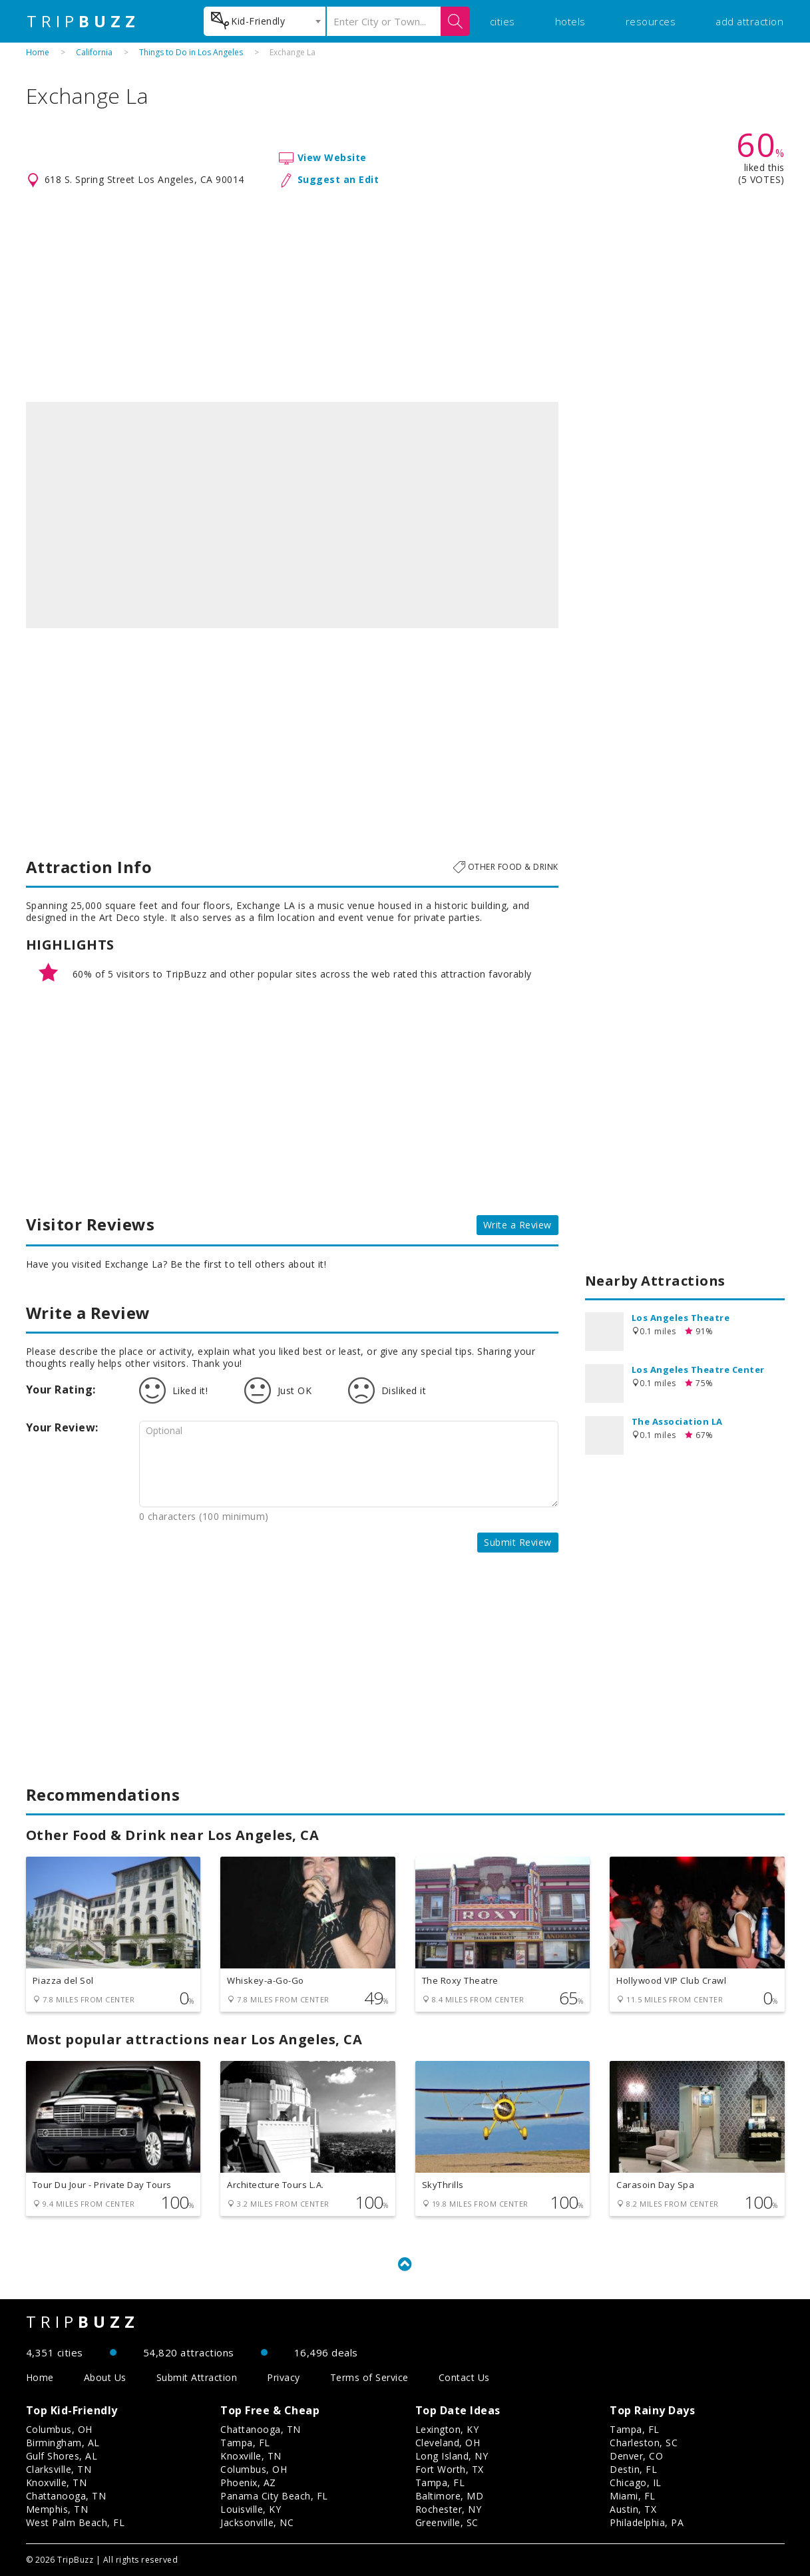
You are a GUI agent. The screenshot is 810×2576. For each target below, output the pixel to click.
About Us (105, 2377)
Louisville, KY (250, 2509)
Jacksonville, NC (257, 2522)
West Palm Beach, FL (75, 2522)
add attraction (749, 21)
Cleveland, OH (448, 2442)
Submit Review (518, 1542)
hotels (570, 21)
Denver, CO (636, 2456)
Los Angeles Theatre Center (698, 1370)
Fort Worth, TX (449, 2469)
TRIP (83, 21)
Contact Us (464, 2377)
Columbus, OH (59, 2429)
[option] (292, 515)
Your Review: (62, 1427)
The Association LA (677, 1421)
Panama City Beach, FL (274, 2495)
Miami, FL (633, 2495)
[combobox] (264, 21)
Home (37, 52)
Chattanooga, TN (66, 2495)
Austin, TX (633, 2509)
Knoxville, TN (56, 2482)
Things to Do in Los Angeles (191, 52)
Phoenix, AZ (248, 2482)
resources (651, 21)
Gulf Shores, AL (62, 2456)
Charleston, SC (644, 2442)
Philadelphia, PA (647, 2522)
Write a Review (517, 1224)
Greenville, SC (447, 2522)
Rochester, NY (448, 2509)
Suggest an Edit (338, 179)
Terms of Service (369, 2377)
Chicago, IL (636, 2482)
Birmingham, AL (63, 2442)
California (94, 52)
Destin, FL (633, 2469)
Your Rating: (61, 1389)
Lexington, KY (447, 2429)
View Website (332, 157)
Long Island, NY (452, 2456)
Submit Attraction (197, 2377)
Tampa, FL (245, 2442)
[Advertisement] (405, 295)
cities (502, 21)
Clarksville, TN (59, 2469)
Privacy (283, 2377)
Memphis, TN (57, 2509)
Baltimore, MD (449, 2495)
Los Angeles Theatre (681, 1318)
